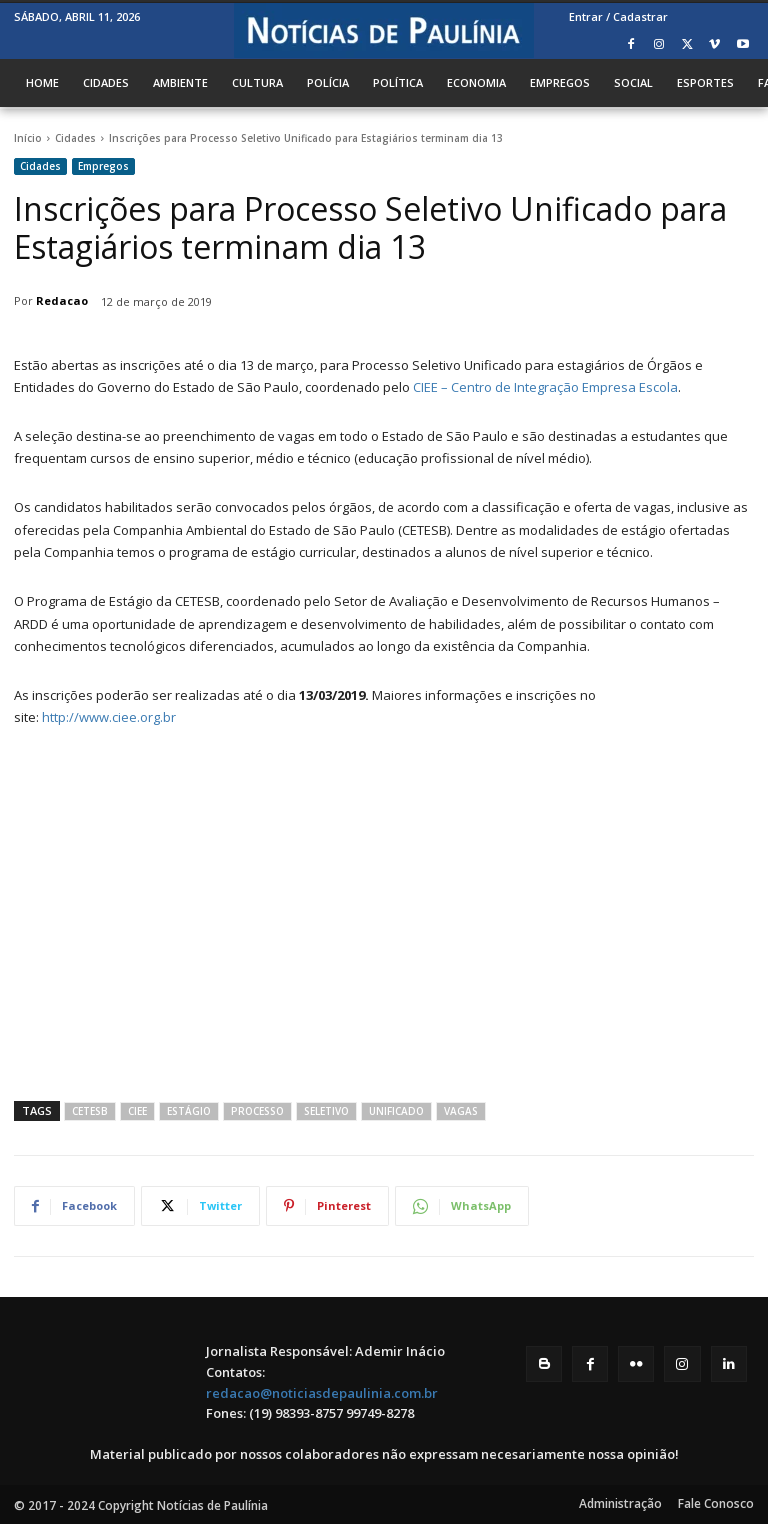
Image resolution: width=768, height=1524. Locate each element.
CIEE (137, 1111)
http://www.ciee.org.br (109, 717)
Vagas (461, 1111)
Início (28, 138)
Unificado (396, 1111)
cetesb (90, 1111)
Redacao (62, 300)
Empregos (103, 166)
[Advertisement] (384, 911)
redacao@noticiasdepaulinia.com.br (322, 1393)
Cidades (75, 138)
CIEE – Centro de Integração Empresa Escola (545, 387)
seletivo (326, 1111)
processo (257, 1111)
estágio (189, 1111)
